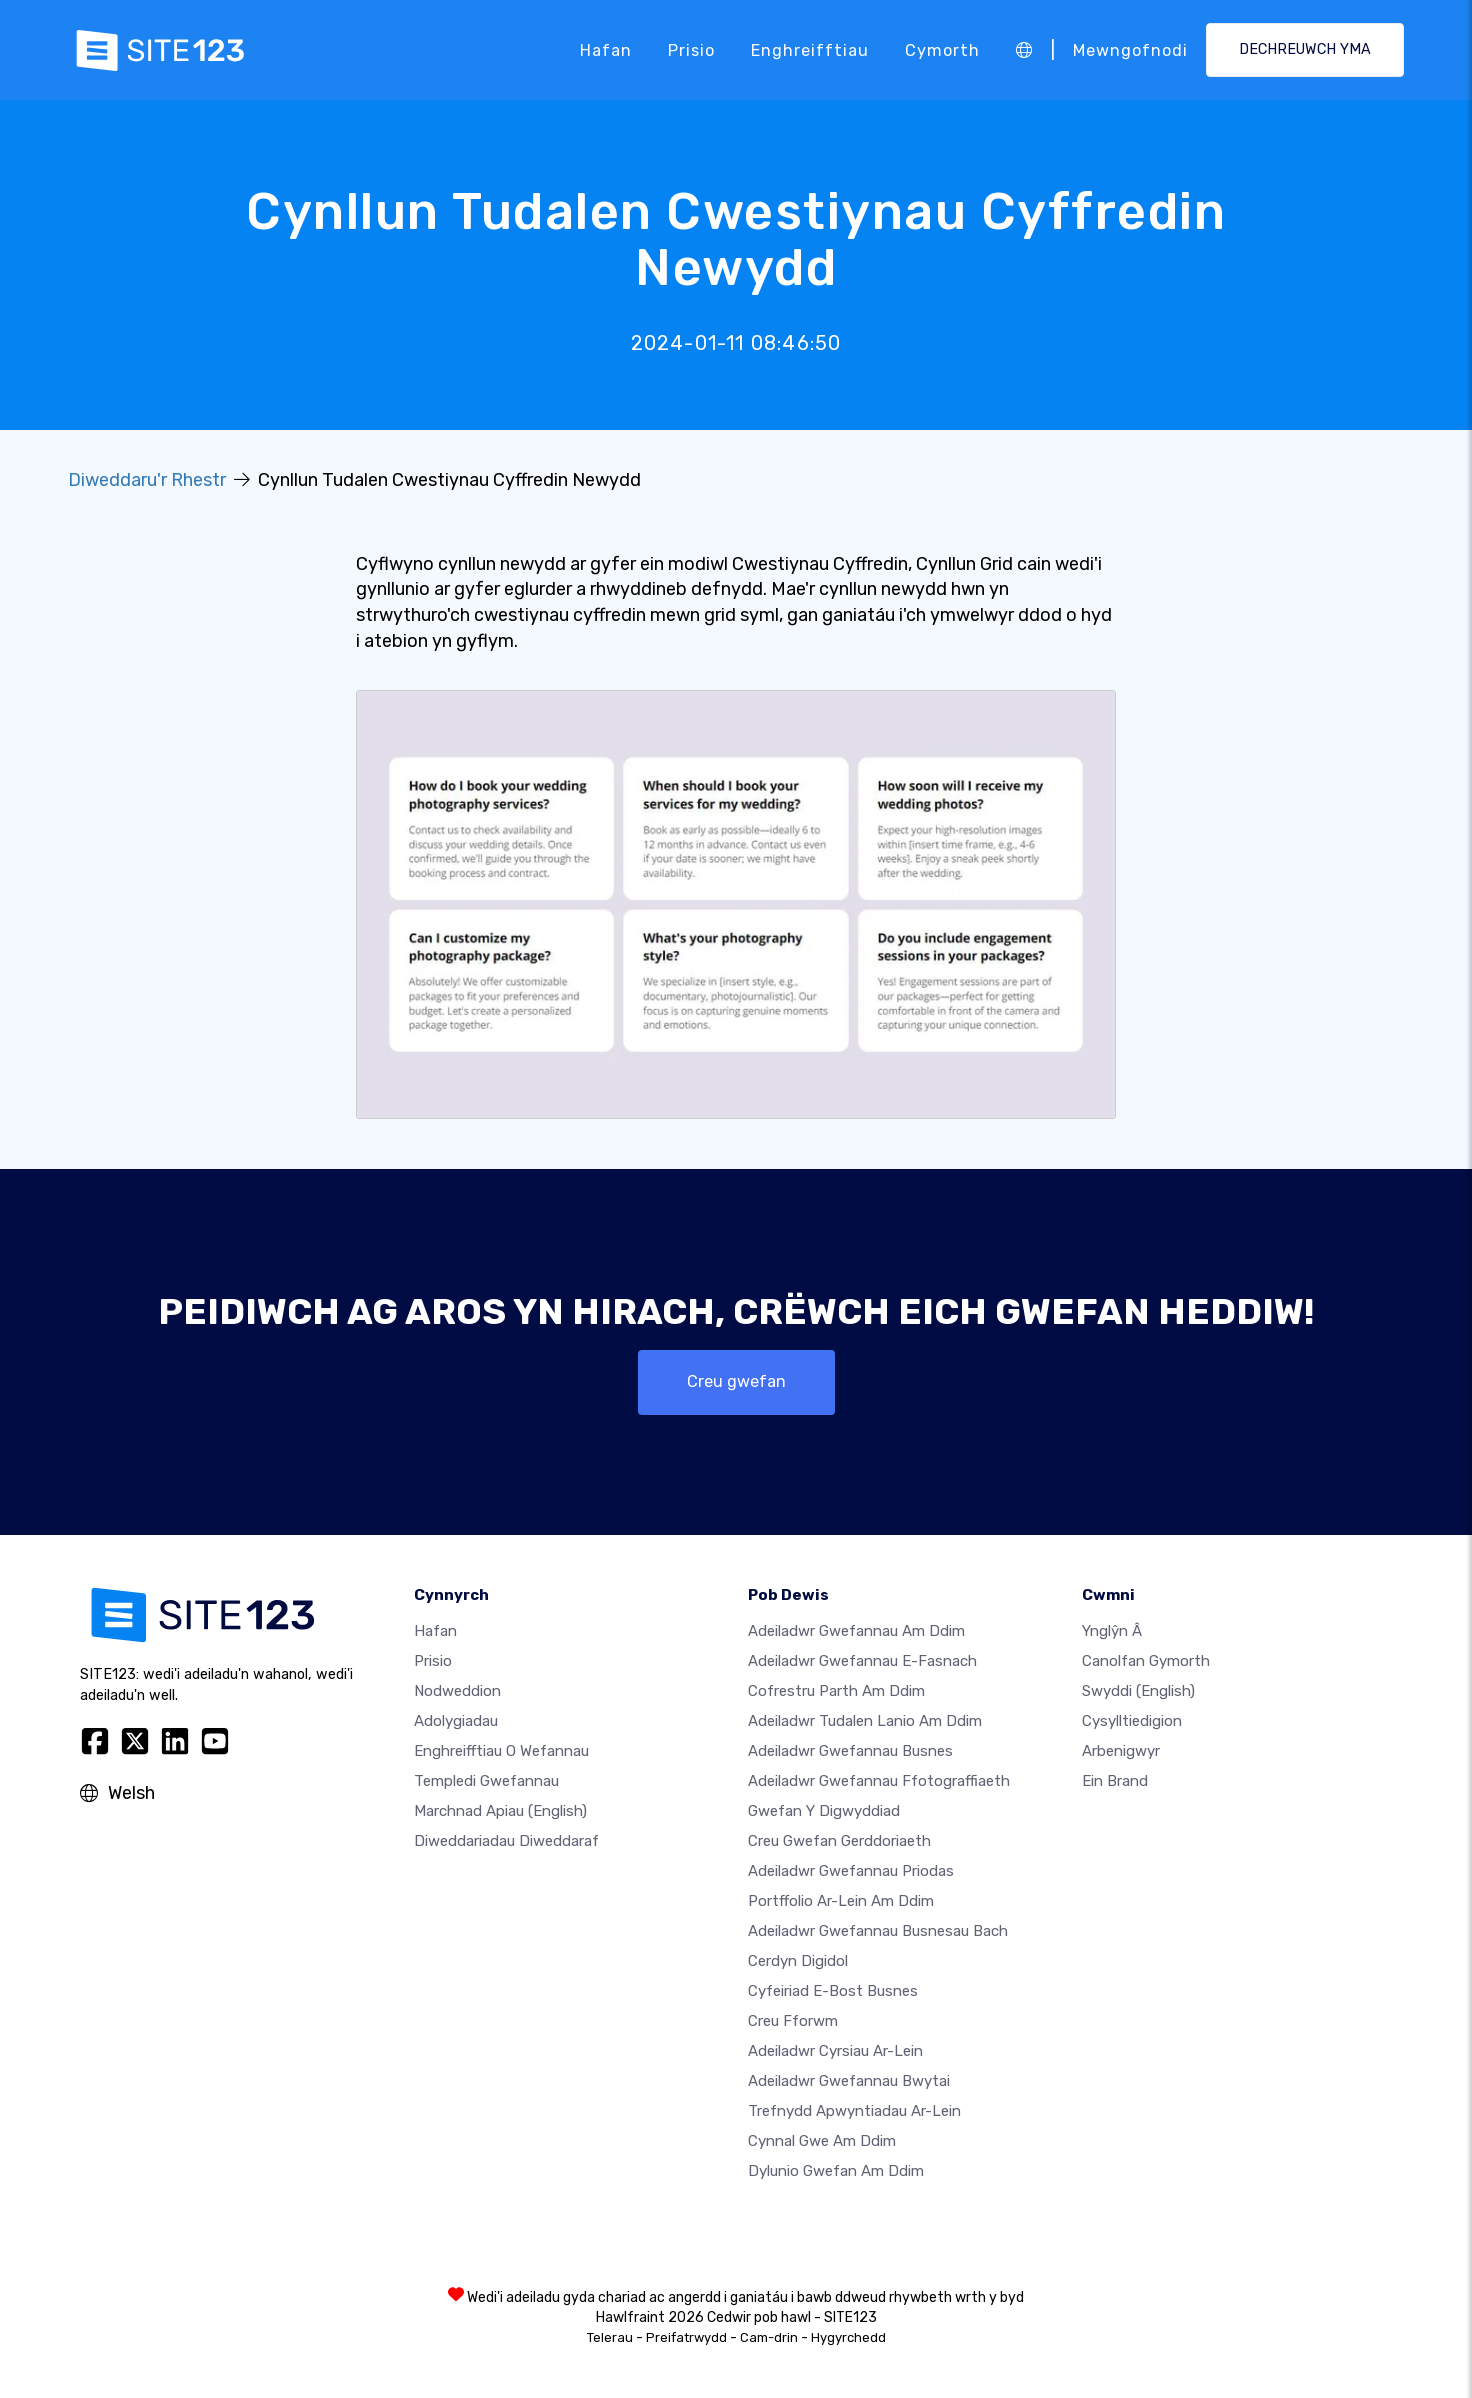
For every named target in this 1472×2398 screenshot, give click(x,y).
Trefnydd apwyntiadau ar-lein (854, 2111)
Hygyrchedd (848, 2337)
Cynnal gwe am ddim (822, 2141)
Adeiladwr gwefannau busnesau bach (878, 1931)
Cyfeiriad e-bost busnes (833, 1991)
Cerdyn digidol (798, 1961)
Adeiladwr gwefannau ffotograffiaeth (879, 1781)
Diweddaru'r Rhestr (147, 480)
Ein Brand (1115, 1781)
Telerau (610, 2337)
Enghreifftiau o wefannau (501, 1751)
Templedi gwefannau (486, 1781)
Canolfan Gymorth (1146, 1661)
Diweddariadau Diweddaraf (506, 1841)
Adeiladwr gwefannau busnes (850, 1751)
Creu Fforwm (793, 2021)
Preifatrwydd (686, 2337)
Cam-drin (769, 2337)
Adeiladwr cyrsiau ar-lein (835, 2051)
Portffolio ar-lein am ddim (841, 1901)
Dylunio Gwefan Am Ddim (836, 2171)
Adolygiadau (456, 1721)
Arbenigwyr (1121, 1751)
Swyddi (1138, 1691)
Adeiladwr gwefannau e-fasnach (862, 1661)
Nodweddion (457, 1691)
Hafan (606, 49)
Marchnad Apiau (500, 1811)
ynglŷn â (1112, 1631)
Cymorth (942, 49)
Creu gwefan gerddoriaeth (839, 1841)
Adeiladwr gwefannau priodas (851, 1871)
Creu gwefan (736, 1381)
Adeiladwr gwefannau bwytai (849, 2081)
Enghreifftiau (810, 49)
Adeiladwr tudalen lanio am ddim (865, 1721)
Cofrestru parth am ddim (836, 1691)
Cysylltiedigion (1132, 1721)
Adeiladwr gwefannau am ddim (856, 1631)
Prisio (691, 49)
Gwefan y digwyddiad (824, 1811)
